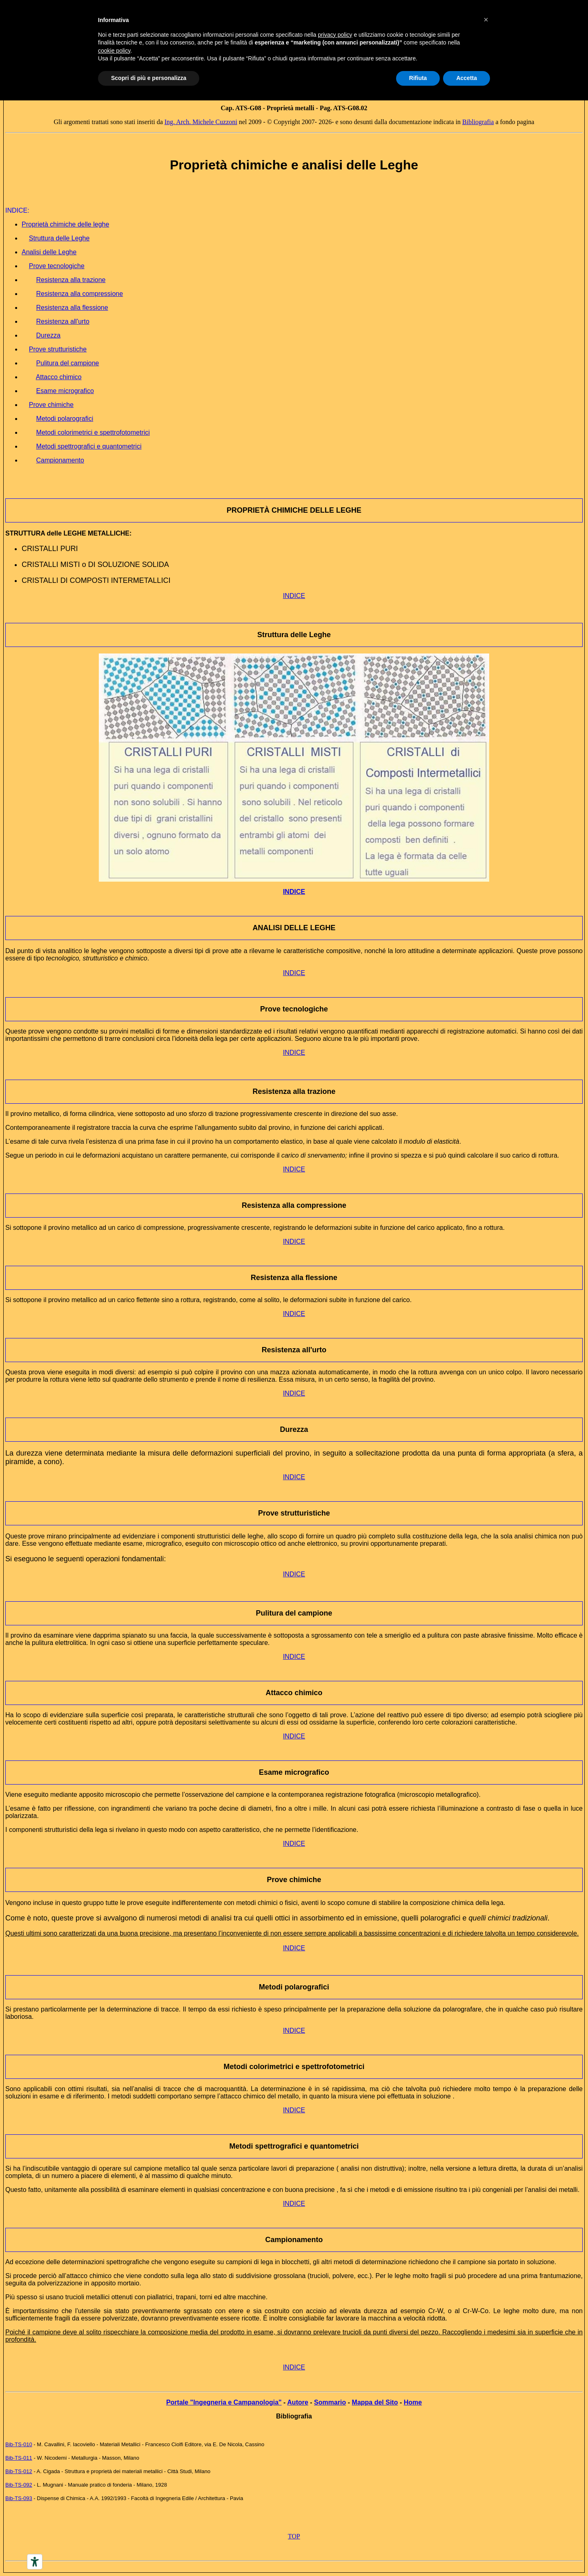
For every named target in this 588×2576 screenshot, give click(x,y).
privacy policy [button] (335, 34)
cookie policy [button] (114, 50)
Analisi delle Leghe (49, 252)
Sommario (330, 2402)
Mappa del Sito (375, 2402)
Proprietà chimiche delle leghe (65, 224)
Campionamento (294, 2240)
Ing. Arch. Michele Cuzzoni (201, 121)
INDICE (294, 595)
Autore (297, 2402)
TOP (294, 2536)
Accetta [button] (466, 78)
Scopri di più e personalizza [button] (148, 78)
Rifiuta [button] (418, 78)
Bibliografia (478, 121)
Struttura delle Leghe (294, 635)
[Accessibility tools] (34, 2561)
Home (413, 2402)
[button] (485, 19)
